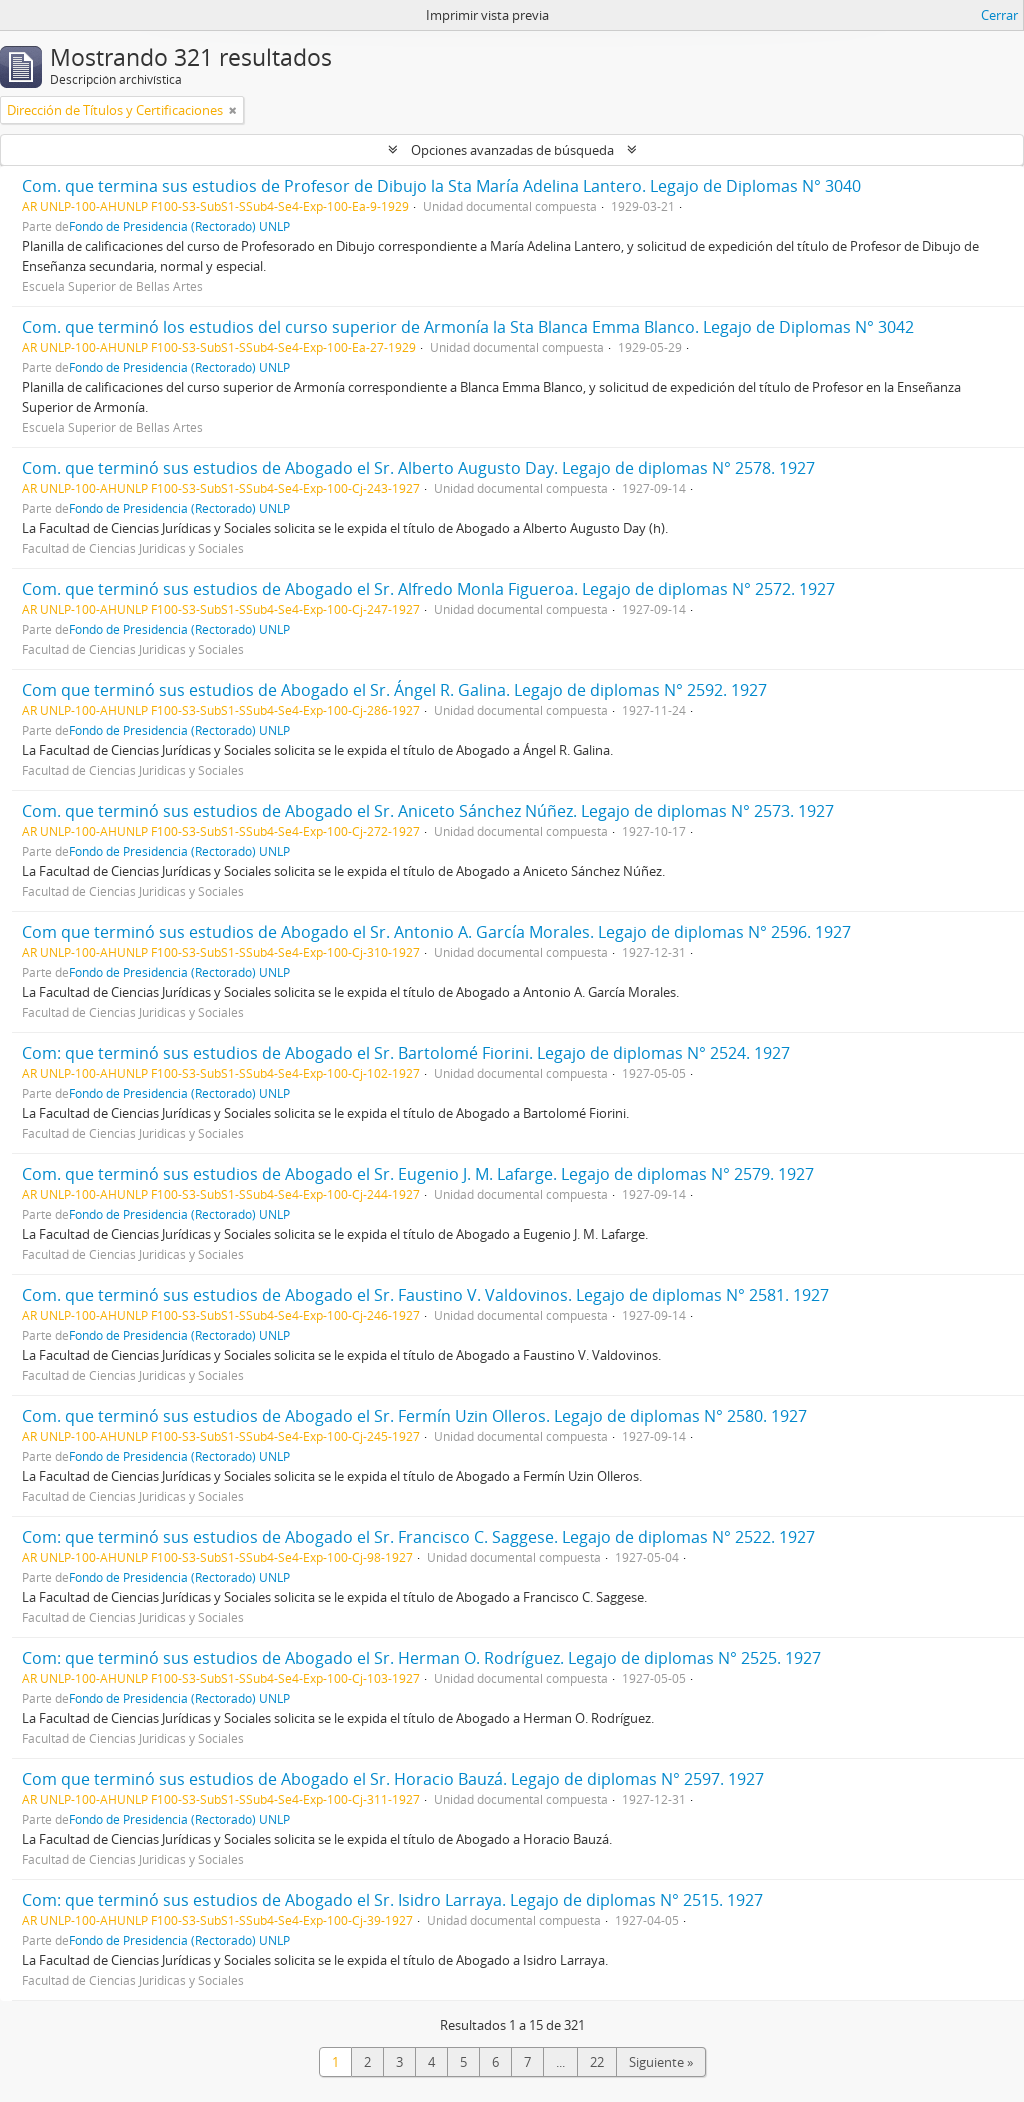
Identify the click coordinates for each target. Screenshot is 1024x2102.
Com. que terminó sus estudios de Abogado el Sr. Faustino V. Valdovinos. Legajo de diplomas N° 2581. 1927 (425, 1295)
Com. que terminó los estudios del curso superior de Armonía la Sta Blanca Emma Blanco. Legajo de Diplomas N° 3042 (468, 327)
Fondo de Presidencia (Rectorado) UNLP (179, 226)
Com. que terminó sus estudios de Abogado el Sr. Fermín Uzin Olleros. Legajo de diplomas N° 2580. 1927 (414, 1416)
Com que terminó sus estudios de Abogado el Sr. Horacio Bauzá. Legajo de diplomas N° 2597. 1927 (393, 1779)
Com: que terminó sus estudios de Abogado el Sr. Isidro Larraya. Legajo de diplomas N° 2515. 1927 (392, 1900)
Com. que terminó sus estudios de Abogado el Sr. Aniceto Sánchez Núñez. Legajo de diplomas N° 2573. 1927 (428, 811)
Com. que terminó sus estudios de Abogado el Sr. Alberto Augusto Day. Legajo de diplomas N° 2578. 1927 (418, 468)
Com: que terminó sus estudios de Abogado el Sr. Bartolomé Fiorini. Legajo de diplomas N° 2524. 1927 (406, 1053)
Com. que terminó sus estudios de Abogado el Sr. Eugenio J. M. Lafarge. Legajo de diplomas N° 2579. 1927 (418, 1174)
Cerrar (999, 15)
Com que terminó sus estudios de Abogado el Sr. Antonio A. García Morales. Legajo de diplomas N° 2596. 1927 (436, 932)
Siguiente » (661, 2062)
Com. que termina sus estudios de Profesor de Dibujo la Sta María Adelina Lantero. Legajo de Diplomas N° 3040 (441, 186)
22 (597, 2062)
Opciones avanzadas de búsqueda (512, 150)
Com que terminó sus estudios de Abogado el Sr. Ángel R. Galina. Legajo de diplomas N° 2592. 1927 (394, 690)
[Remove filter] (233, 110)
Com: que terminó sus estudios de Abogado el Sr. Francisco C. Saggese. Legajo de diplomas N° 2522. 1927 (418, 1537)
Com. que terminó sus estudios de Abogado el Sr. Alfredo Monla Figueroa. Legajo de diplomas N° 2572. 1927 (428, 589)
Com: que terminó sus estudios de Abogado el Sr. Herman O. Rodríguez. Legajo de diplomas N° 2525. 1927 (421, 1658)
